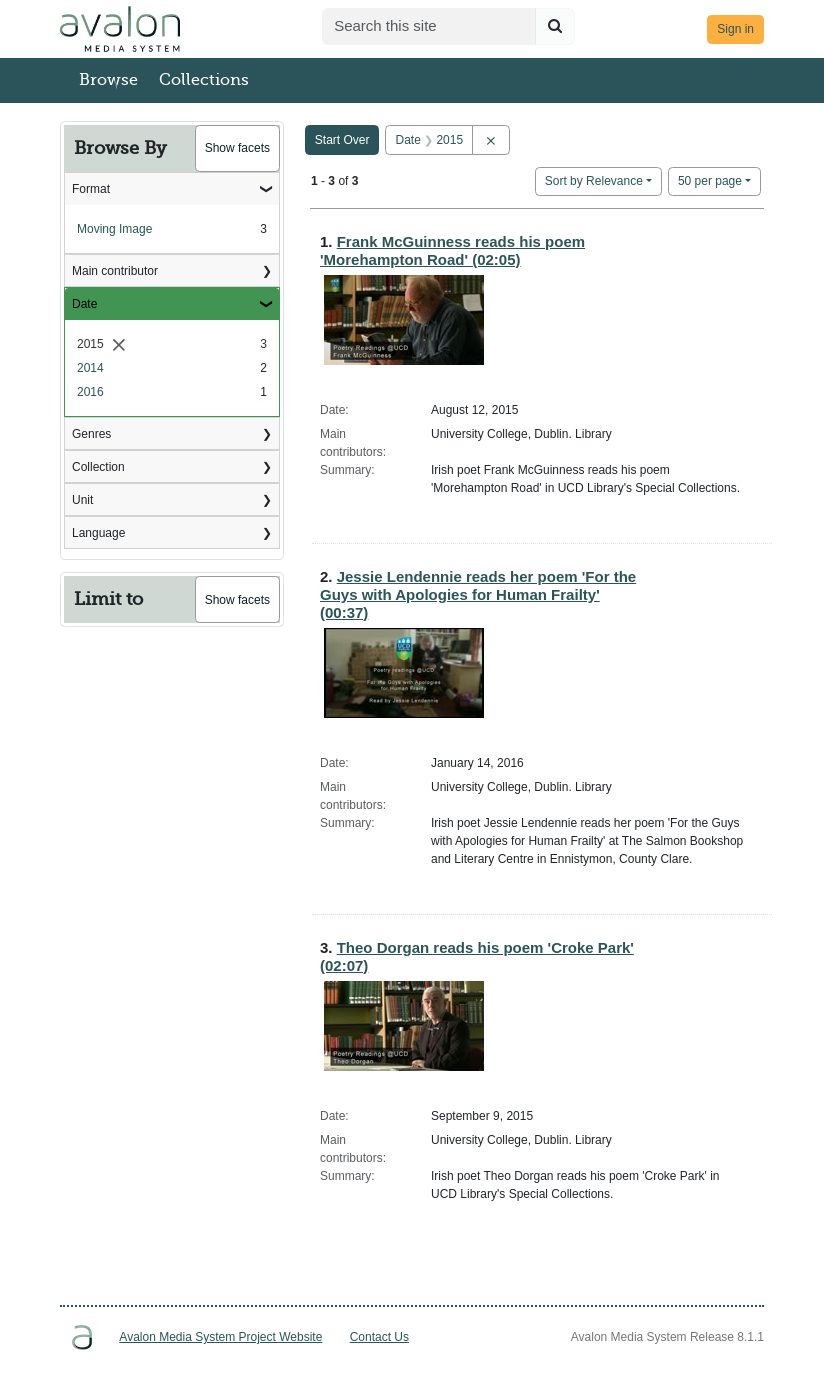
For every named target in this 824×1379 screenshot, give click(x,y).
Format (91, 189)
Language (98, 533)
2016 (90, 392)
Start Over (342, 140)
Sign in (735, 29)
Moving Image (114, 229)
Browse (108, 80)
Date (84, 304)
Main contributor (115, 271)
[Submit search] (555, 26)
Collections (204, 80)
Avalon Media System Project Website (220, 1337)
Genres (91, 434)
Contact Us (379, 1337)
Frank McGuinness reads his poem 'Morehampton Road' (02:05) (452, 250)
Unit (82, 500)
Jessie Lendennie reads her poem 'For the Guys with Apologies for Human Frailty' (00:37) (478, 594)
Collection (98, 467)
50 (710, 179)
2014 (90, 368)
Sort (594, 181)
